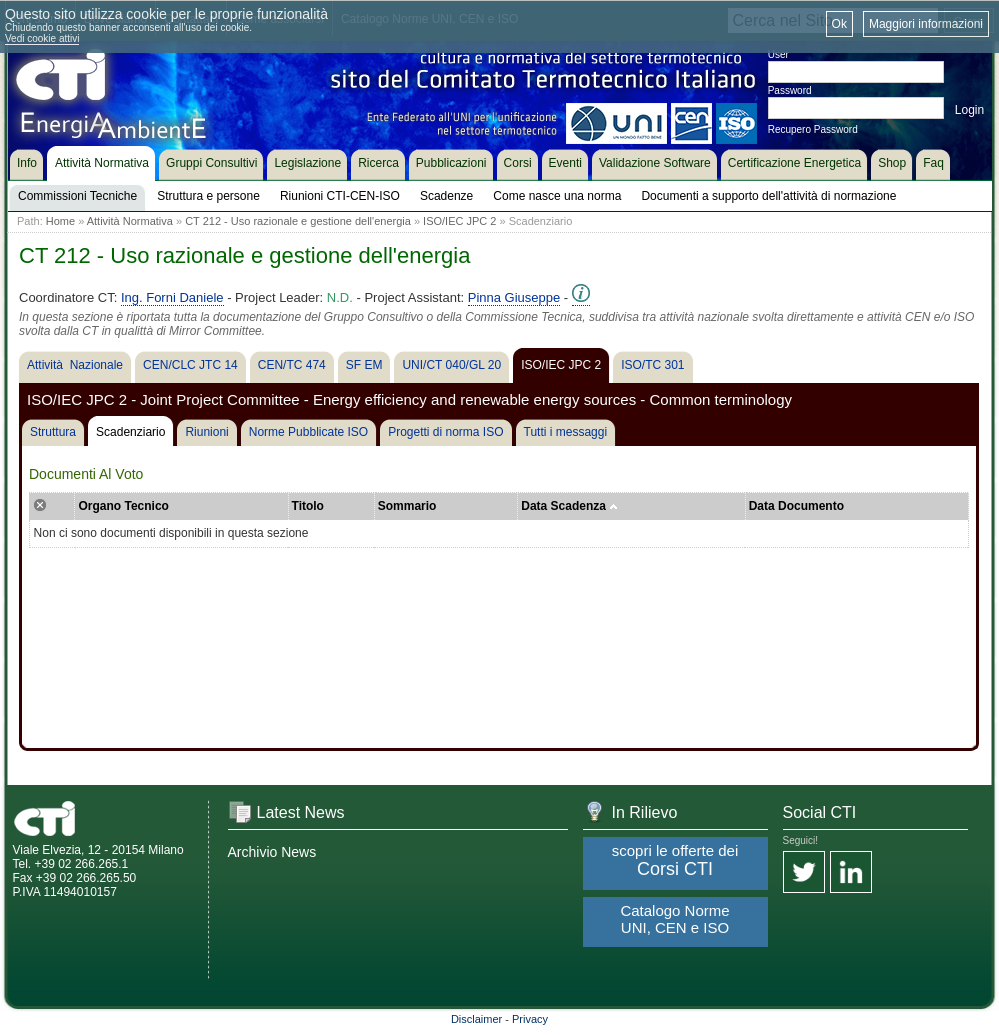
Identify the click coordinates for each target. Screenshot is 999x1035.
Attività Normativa (130, 221)
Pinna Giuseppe (514, 297)
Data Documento (796, 506)
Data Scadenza (569, 506)
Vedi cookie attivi (42, 38)
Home (60, 221)
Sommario (407, 506)
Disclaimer (476, 1019)
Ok (839, 24)
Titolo (308, 506)
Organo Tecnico (123, 506)
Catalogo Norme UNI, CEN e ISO (674, 919)
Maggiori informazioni (926, 24)
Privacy (530, 1019)
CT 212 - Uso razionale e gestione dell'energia (298, 221)
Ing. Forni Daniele (172, 297)
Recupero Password (813, 129)
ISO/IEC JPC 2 (459, 221)
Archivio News (272, 852)
